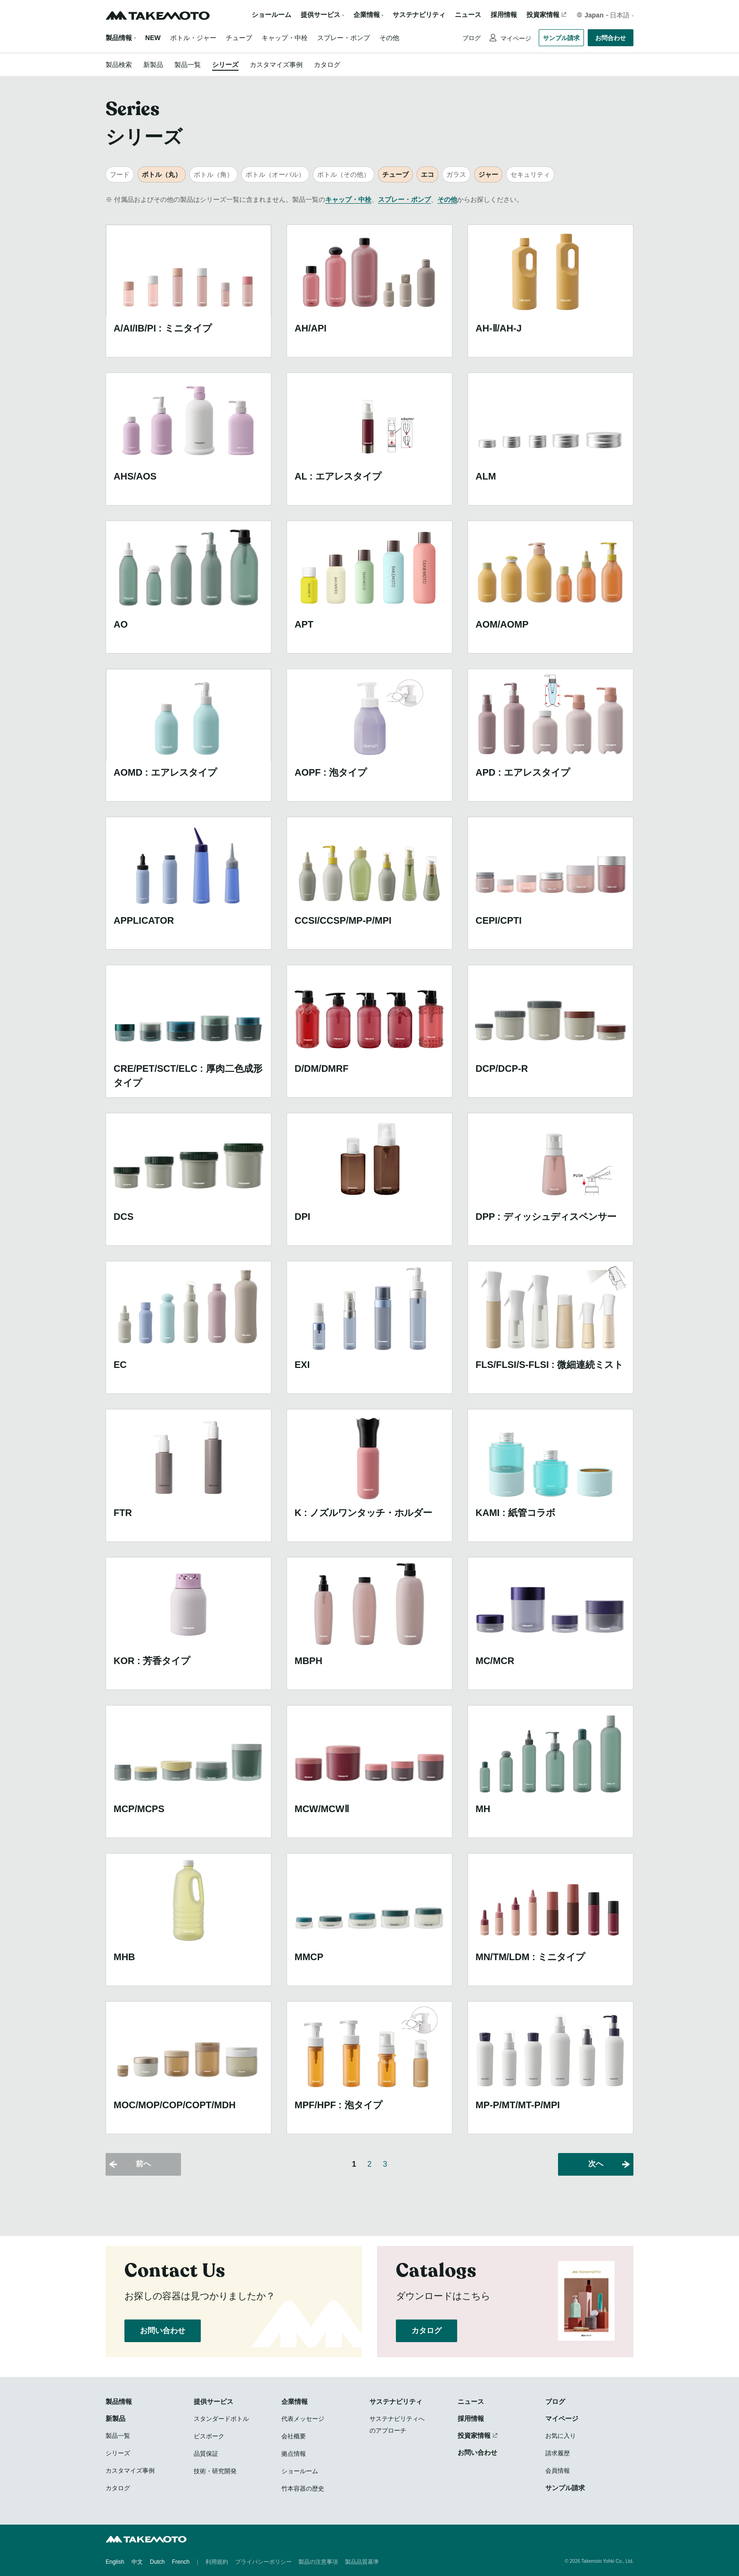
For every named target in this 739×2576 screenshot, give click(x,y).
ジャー (488, 174)
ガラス (456, 174)
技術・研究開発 (215, 2471)
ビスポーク (209, 2436)
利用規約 (216, 2562)
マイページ (515, 38)
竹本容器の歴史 (302, 2488)
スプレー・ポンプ (343, 37)
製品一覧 (187, 64)
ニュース (468, 14)
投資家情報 (542, 14)
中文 (137, 2562)
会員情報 (557, 2470)
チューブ (239, 37)
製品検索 (119, 64)
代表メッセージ (302, 2418)
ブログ (471, 37)
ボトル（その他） (343, 174)
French (180, 2562)
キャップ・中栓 (285, 37)
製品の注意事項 (318, 2562)
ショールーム (271, 14)
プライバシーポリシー (263, 2562)
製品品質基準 (362, 2562)
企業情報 (294, 2401)
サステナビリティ (419, 14)
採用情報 (504, 14)
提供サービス (213, 2401)
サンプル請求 (561, 37)
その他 (389, 37)
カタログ (327, 64)
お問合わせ (610, 37)
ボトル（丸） (161, 174)
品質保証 (206, 2453)
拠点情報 (293, 2453)
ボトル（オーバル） (275, 174)
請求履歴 (557, 2453)
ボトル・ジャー (193, 37)
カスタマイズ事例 (276, 64)
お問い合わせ (162, 2331)
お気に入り (560, 2435)
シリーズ (225, 64)
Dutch (157, 2562)
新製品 (153, 64)
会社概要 (293, 2436)
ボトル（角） (213, 174)
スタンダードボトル (221, 2418)
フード (120, 174)
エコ (427, 174)
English (115, 2562)
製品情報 (119, 37)
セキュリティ (530, 174)
